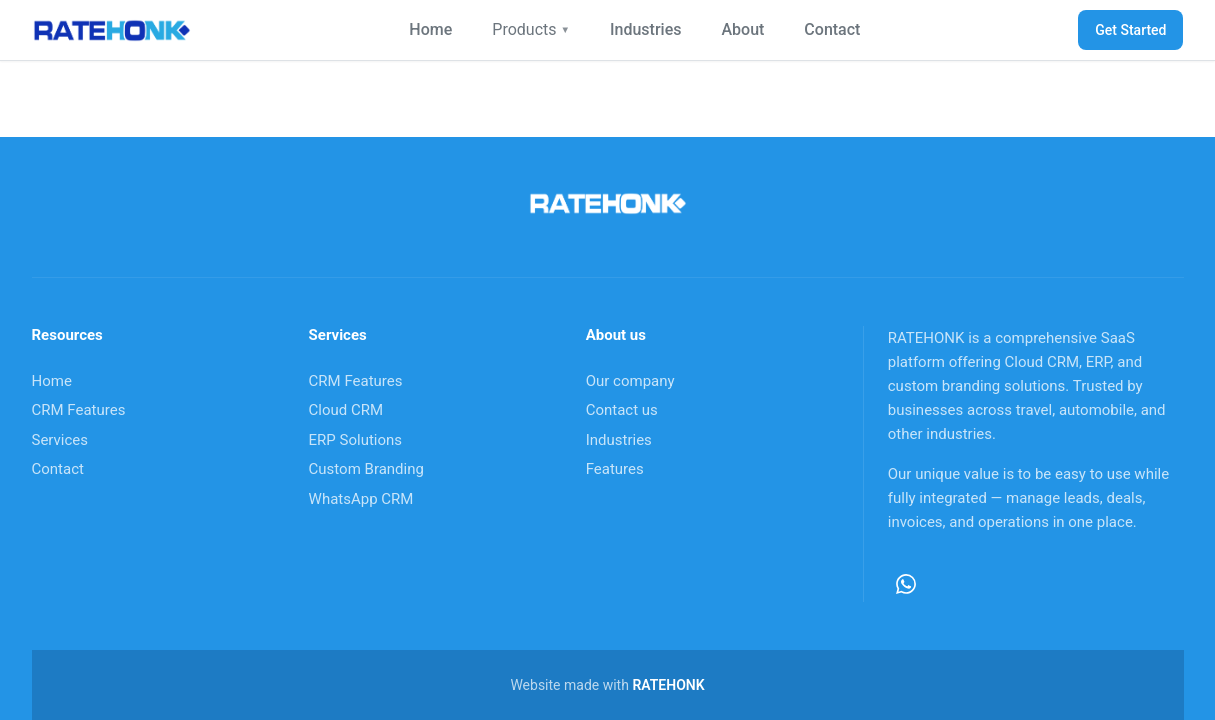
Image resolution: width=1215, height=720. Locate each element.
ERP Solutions (355, 440)
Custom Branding (366, 469)
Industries (645, 29)
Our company (630, 381)
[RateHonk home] (112, 30)
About (742, 29)
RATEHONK (668, 685)
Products (531, 29)
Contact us (622, 410)
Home (430, 29)
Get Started (1130, 30)
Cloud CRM (346, 410)
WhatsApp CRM (361, 499)
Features (615, 469)
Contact (832, 29)
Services (60, 440)
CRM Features (79, 410)
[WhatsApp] (906, 584)
